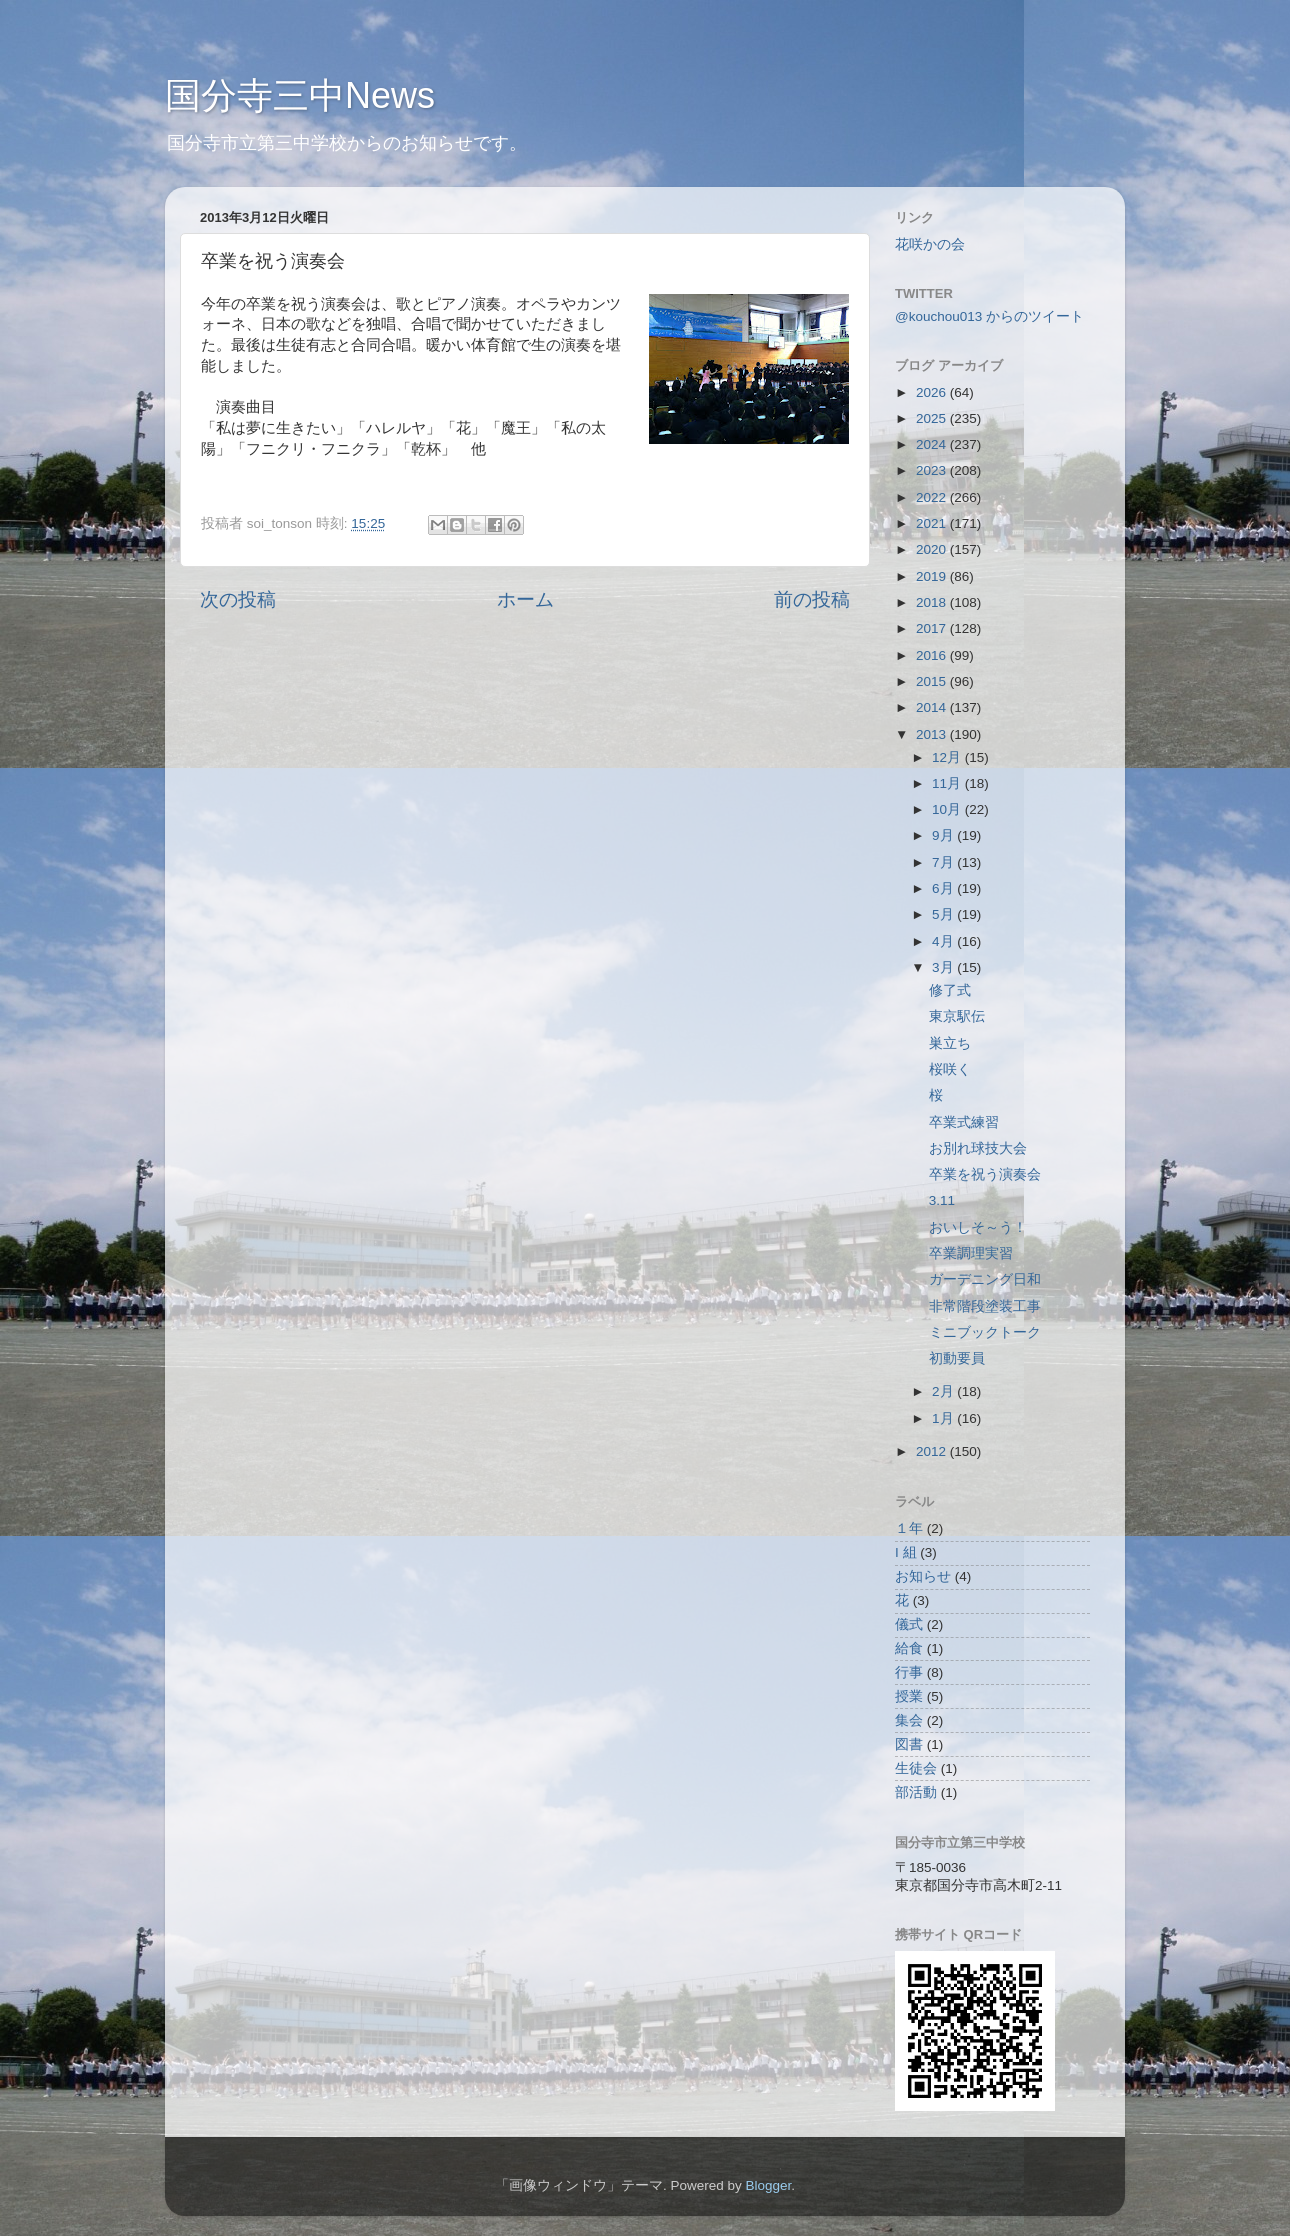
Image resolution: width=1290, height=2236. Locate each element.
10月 (948, 809)
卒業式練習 (964, 1122)
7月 (944, 862)
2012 (933, 1451)
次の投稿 (238, 599)
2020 (933, 549)
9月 (944, 835)
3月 (944, 967)
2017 (933, 628)
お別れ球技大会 (978, 1148)
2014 (933, 707)
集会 (909, 1720)
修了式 (950, 990)
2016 (933, 655)
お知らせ (923, 1576)
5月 (944, 914)
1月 (944, 1418)
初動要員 (957, 1358)
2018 (933, 602)
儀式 (909, 1624)
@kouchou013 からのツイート (989, 316)
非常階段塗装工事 (985, 1306)
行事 (909, 1672)
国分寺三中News (300, 95)
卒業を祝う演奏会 (985, 1174)
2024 (933, 444)
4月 (944, 941)
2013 (933, 734)
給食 (909, 1648)
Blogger (768, 2185)
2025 (933, 418)
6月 (944, 888)
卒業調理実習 (971, 1253)
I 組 (906, 1552)
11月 (948, 783)
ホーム (525, 599)
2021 (933, 523)
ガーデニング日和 (985, 1279)
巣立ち (950, 1043)
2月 (944, 1391)
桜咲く (950, 1069)
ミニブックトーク (985, 1332)
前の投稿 (812, 599)
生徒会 (916, 1768)
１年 (909, 1528)
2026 (933, 392)
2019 (933, 576)
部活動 (916, 1792)
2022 (933, 497)
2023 (933, 470)
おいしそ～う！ (978, 1227)
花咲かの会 (930, 244)
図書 (909, 1744)
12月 (948, 757)
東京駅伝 (957, 1016)
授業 (909, 1696)
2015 (933, 681)
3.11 (942, 1200)
